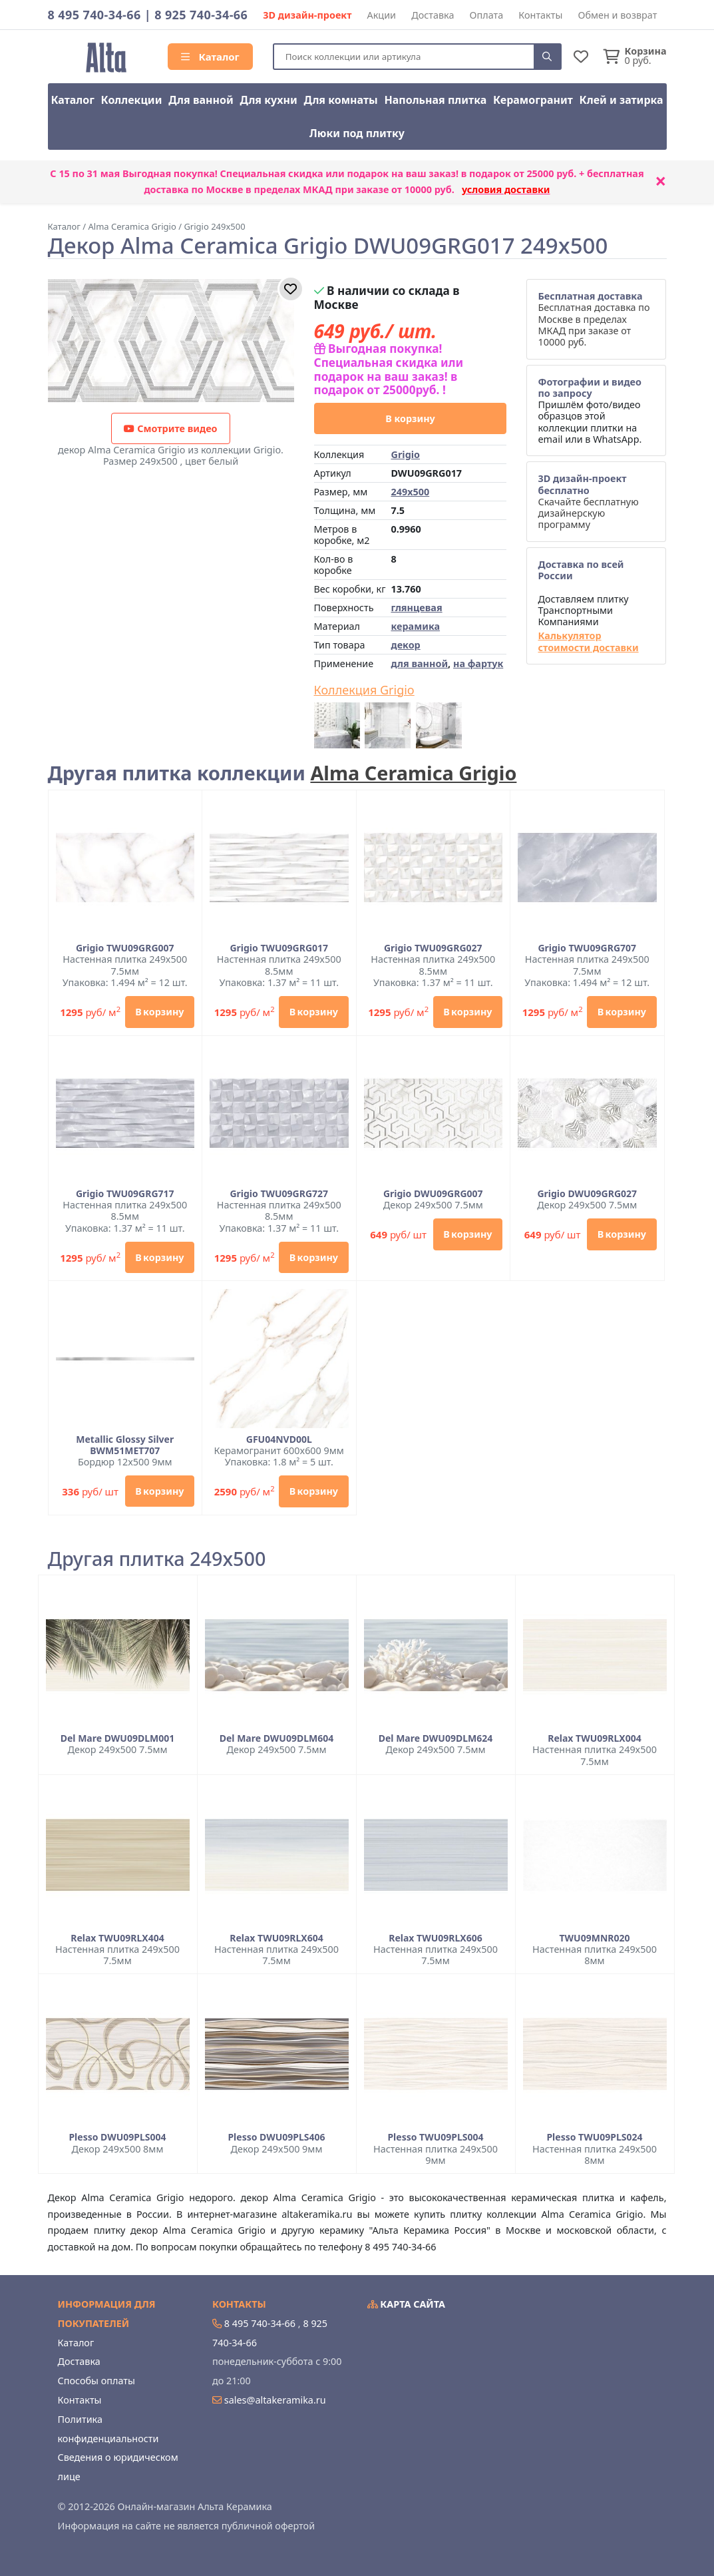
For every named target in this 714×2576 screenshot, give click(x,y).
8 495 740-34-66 (94, 15)
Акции (382, 15)
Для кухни (268, 100)
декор (405, 645)
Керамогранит (533, 100)
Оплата (487, 15)
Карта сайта (406, 2304)
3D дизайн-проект (307, 15)
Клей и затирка (621, 100)
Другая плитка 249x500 (157, 1559)
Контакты (540, 15)
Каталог (210, 56)
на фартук (478, 663)
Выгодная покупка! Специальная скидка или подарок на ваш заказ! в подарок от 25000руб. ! (389, 369)
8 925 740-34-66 (201, 15)
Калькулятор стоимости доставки (588, 641)
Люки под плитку (357, 133)
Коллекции (131, 100)
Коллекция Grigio (364, 690)
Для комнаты (340, 100)
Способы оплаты (96, 2380)
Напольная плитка (435, 100)
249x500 (410, 491)
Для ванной (201, 100)
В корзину (410, 418)
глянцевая (416, 607)
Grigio (405, 454)
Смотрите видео (170, 428)
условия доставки (506, 189)
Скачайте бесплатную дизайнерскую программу (588, 501)
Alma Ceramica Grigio (413, 773)
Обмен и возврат (617, 15)
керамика (415, 626)
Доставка (432, 15)
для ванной (419, 663)
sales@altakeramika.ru (275, 2400)
